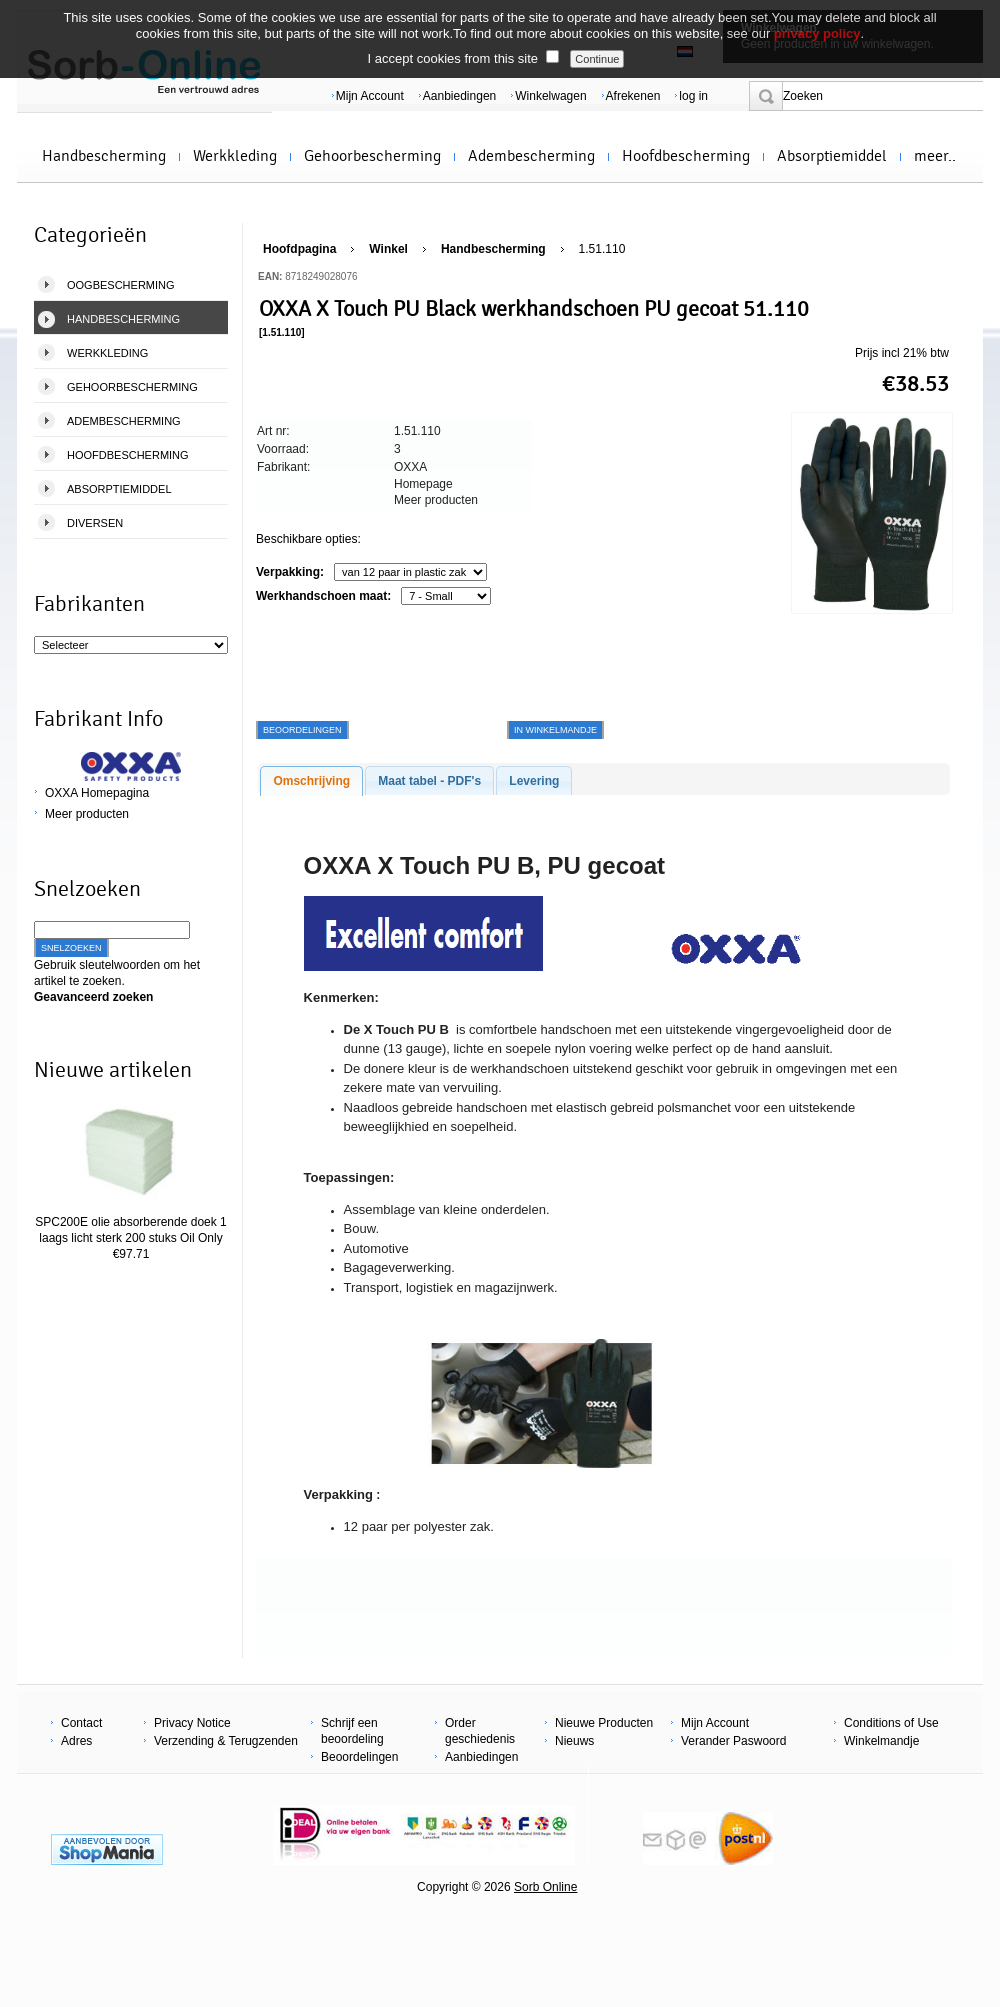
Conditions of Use (891, 1723)
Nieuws (574, 1741)
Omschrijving (311, 781)
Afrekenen (633, 96)
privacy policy (817, 33)
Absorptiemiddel (832, 156)
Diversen (95, 523)
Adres (76, 1741)
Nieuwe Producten (604, 1723)
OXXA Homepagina (97, 793)
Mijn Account (370, 96)
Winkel (388, 249)
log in (693, 96)
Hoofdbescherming (686, 156)
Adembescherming (531, 156)
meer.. (935, 156)
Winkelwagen (550, 96)
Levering (534, 781)
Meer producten (87, 814)
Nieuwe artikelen (113, 1070)
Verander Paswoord (733, 1741)
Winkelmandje (881, 1741)
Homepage (423, 484)
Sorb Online (545, 1887)
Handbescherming (104, 156)
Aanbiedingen (459, 96)
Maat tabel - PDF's (429, 781)
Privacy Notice (192, 1723)
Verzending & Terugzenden (226, 1741)
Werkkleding (235, 156)
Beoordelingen (359, 1757)
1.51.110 (602, 249)
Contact (81, 1723)
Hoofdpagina (299, 249)
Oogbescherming (121, 285)
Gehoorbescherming (372, 156)
